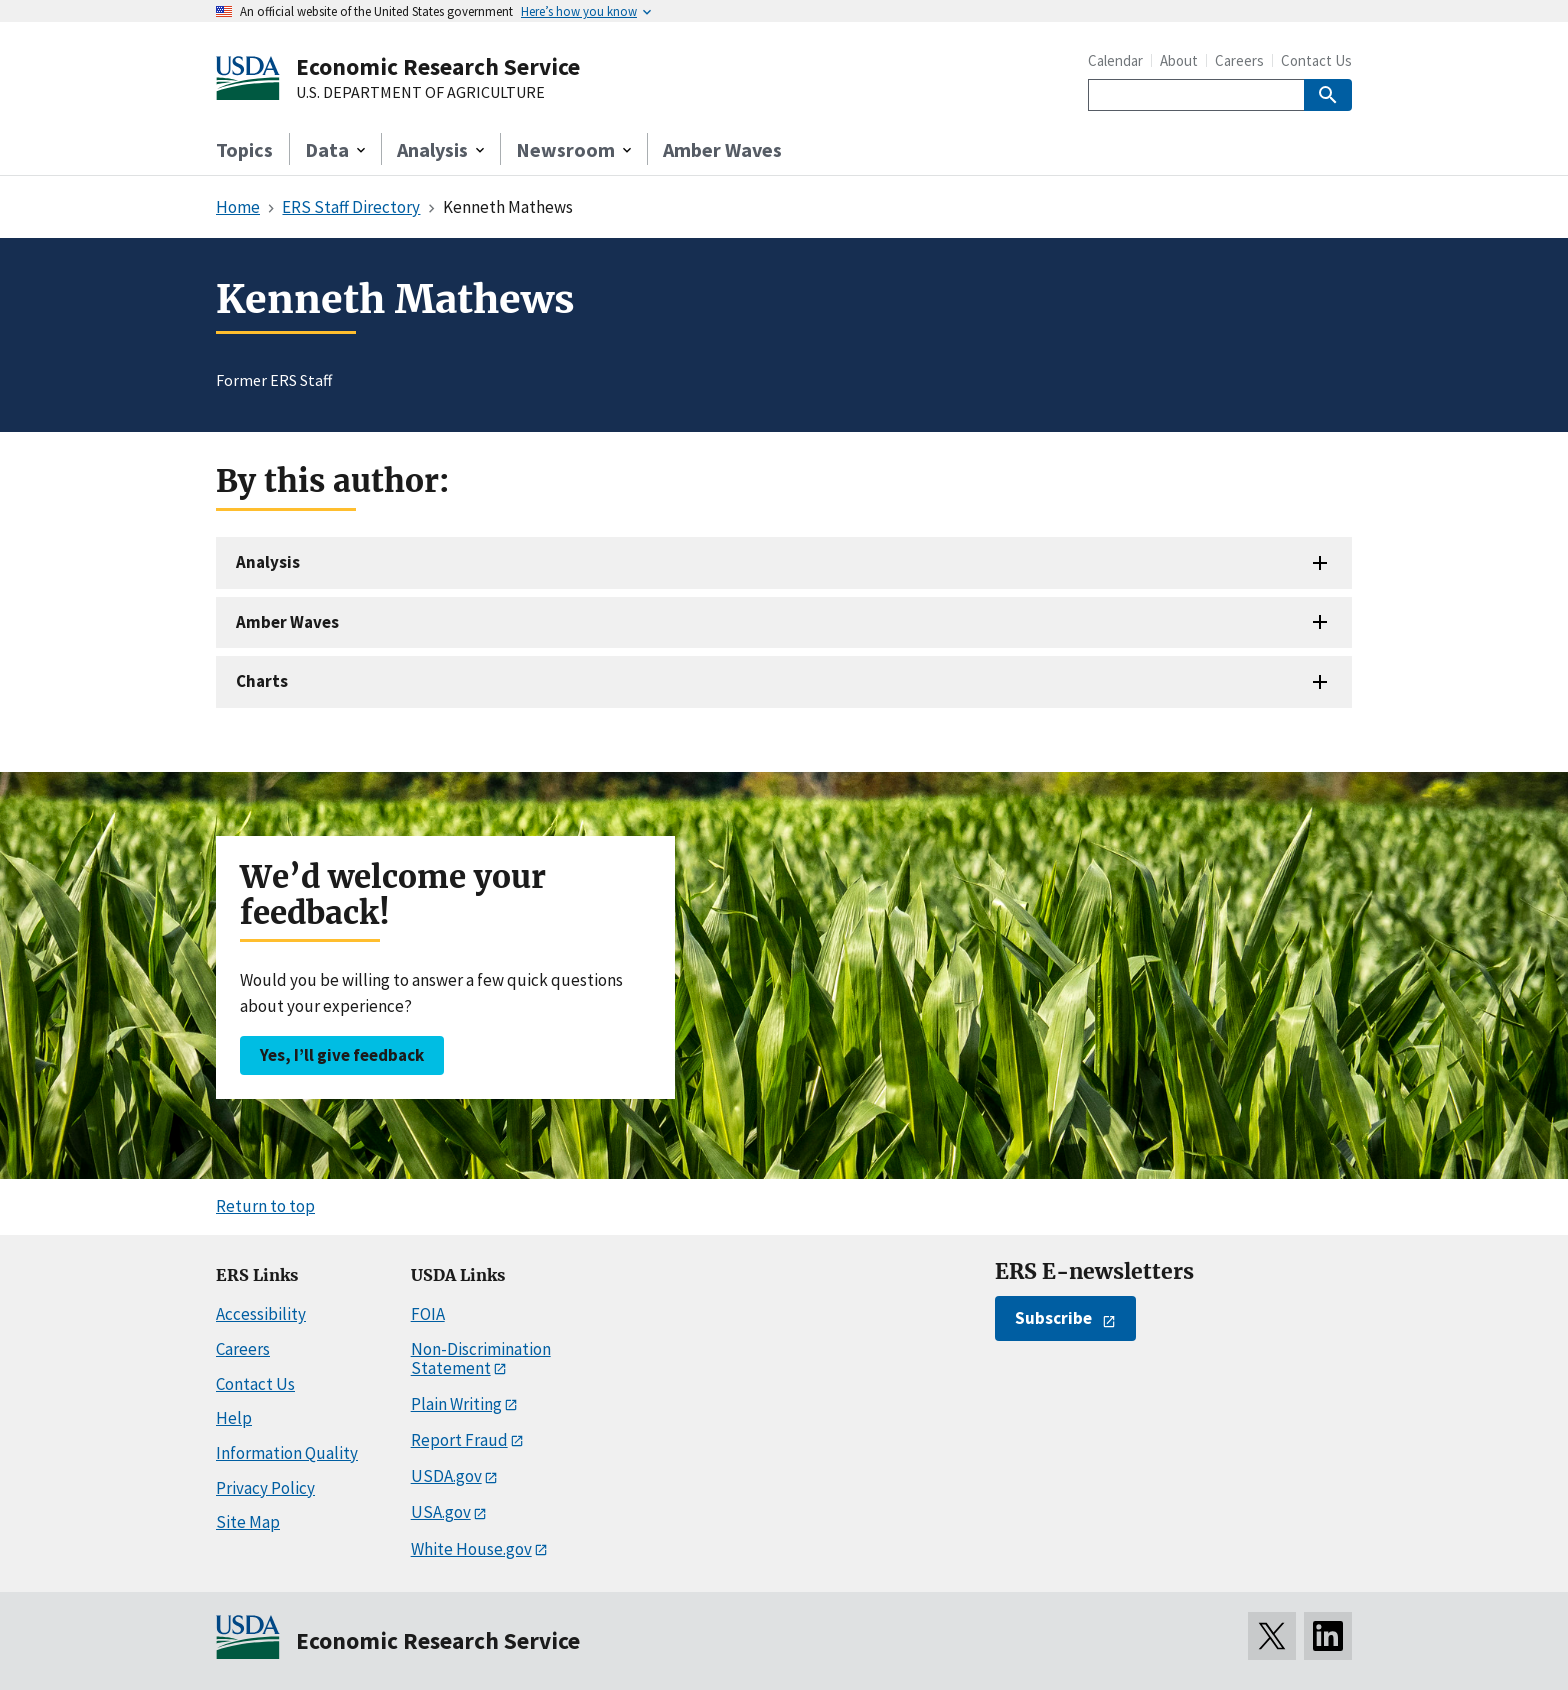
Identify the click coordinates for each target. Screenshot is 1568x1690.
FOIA (428, 1314)
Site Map (248, 1522)
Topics (244, 149)
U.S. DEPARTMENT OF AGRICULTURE (420, 93)
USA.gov (441, 1512)
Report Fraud (459, 1440)
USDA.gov (446, 1476)
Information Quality (287, 1453)
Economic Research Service (438, 66)
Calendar (1115, 60)
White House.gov (471, 1549)
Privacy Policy (265, 1488)
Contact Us (1316, 60)
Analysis (268, 562)
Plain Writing (456, 1404)
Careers (1239, 60)
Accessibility (261, 1314)
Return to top (265, 1206)
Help (234, 1418)
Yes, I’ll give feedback (342, 1055)
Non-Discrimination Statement (481, 1358)
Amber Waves (722, 149)
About (1179, 60)
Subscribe (1053, 1318)
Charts (262, 681)
